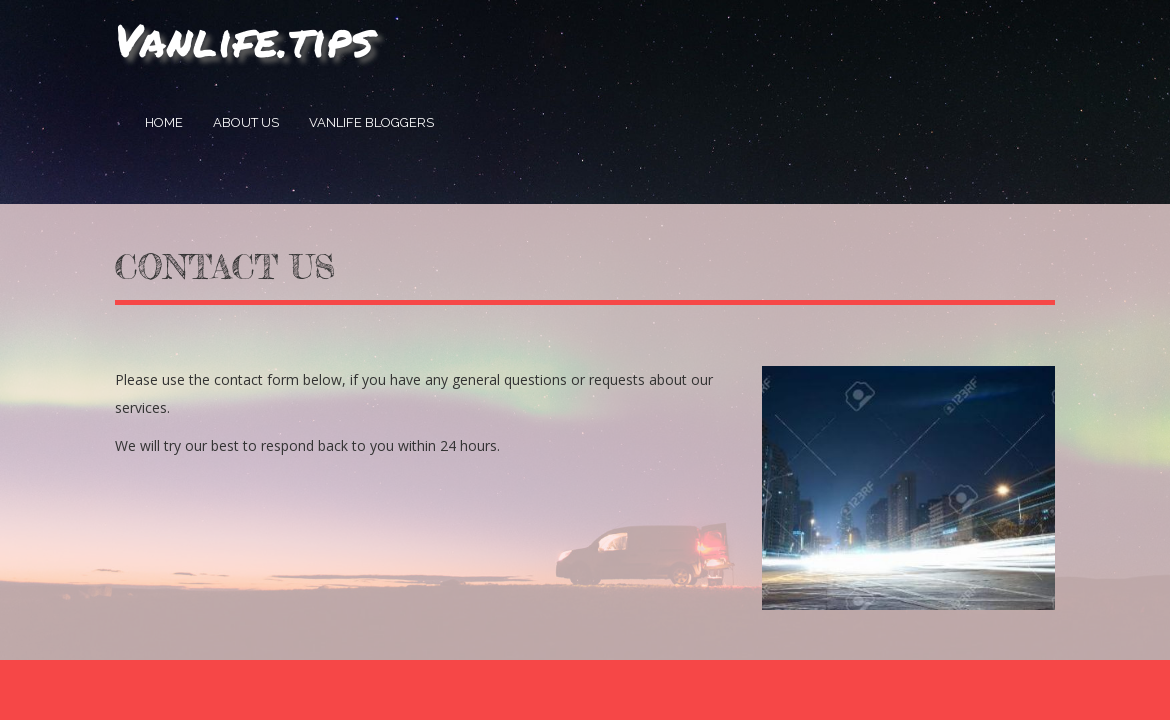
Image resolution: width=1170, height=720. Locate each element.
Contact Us (225, 267)
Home (164, 122)
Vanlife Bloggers (371, 122)
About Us (246, 122)
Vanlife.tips (244, 39)
